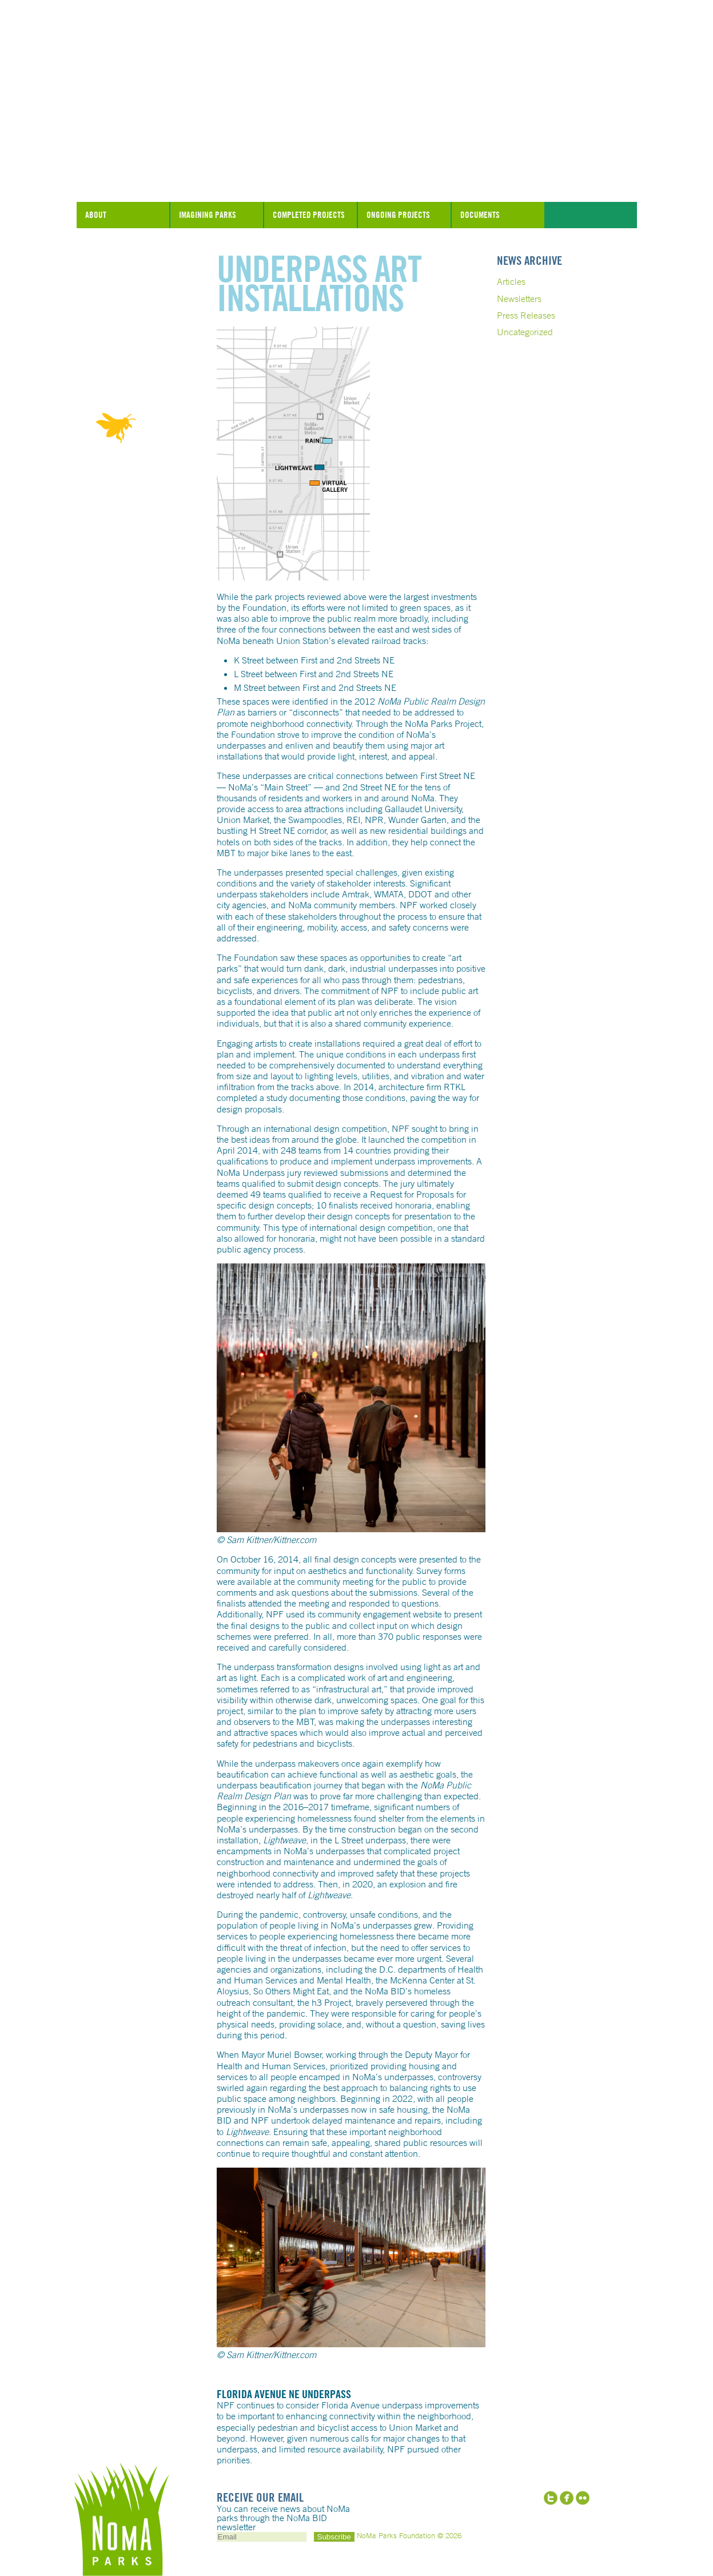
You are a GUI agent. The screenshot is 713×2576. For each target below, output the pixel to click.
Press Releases (526, 315)
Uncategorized (525, 331)
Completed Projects (309, 214)
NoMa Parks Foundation (357, 173)
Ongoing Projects (398, 214)
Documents (480, 214)
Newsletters (519, 298)
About (95, 214)
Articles (511, 281)
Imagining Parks (207, 214)
